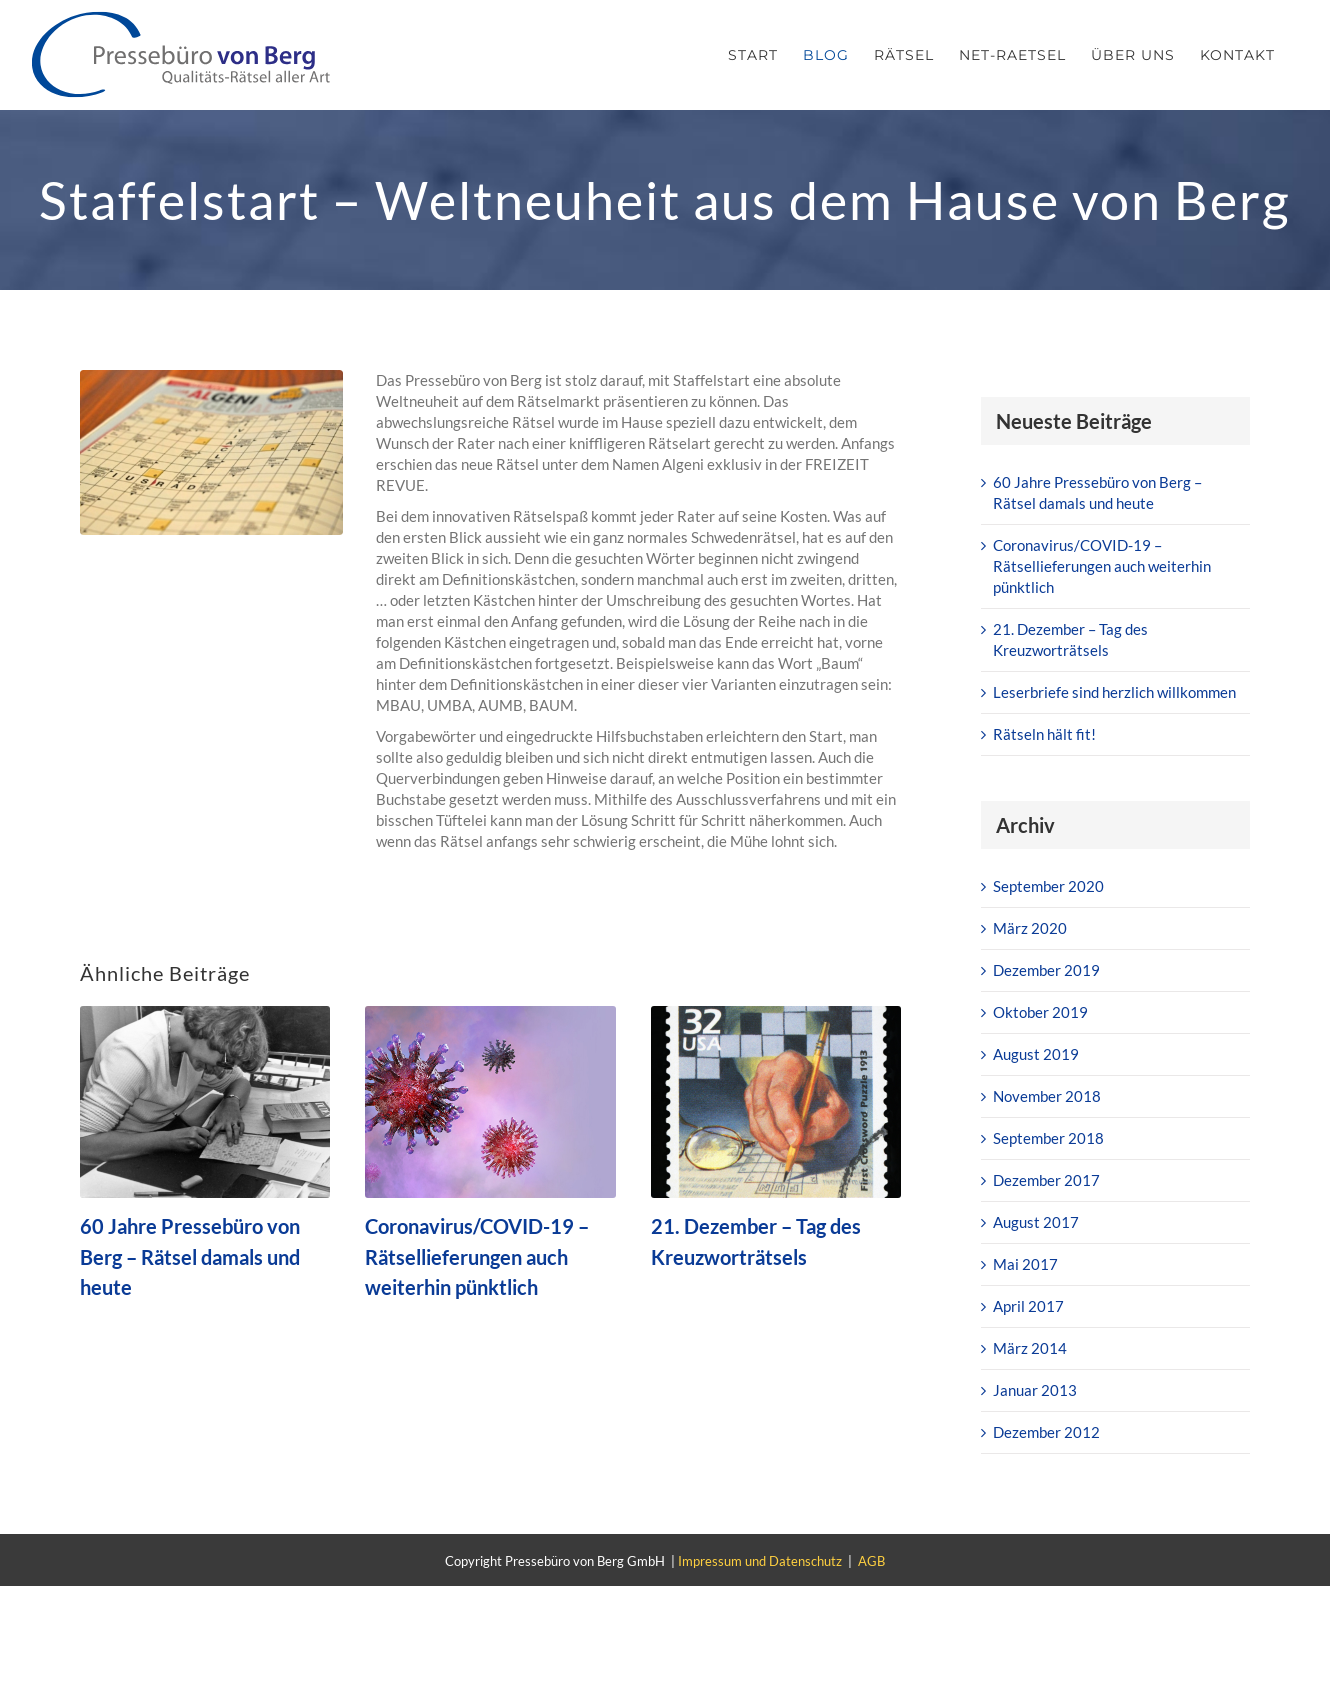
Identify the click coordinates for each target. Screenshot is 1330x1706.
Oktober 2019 (1040, 1012)
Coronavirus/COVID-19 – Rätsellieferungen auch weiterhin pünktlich (477, 1256)
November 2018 (1047, 1096)
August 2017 (1036, 1222)
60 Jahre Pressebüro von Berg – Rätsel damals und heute (190, 1256)
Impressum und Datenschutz (760, 1561)
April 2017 (1028, 1306)
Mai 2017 (1025, 1264)
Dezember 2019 (1046, 970)
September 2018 (1048, 1138)
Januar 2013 (1035, 1390)
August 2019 (1036, 1054)
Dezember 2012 (1046, 1432)
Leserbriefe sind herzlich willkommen (1114, 692)
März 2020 (1030, 928)
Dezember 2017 (1046, 1180)
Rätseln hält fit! (1044, 734)
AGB (871, 1561)
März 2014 (1030, 1348)
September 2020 (1048, 886)
